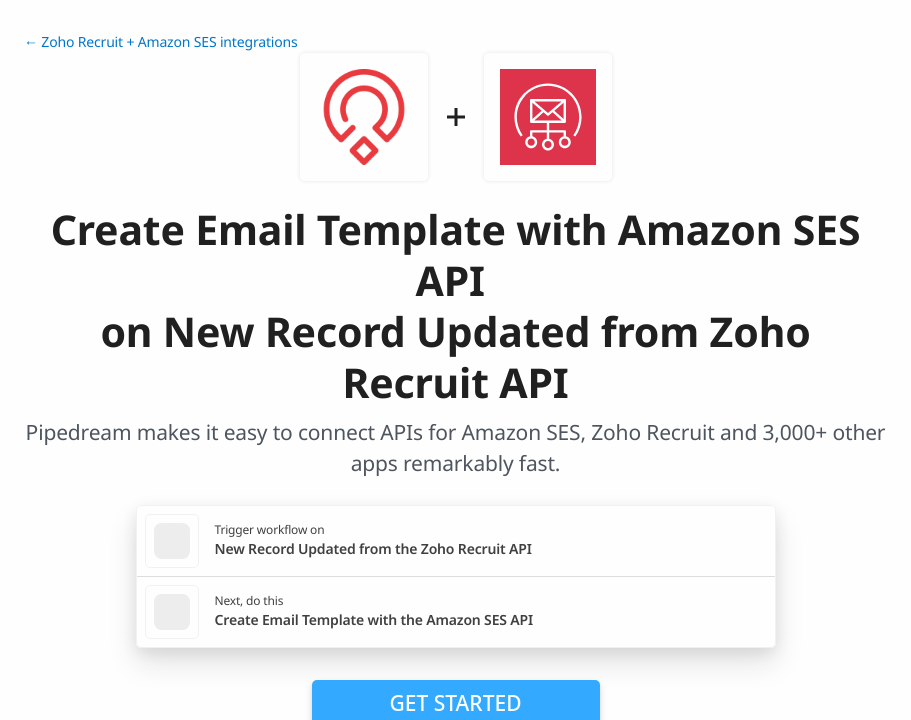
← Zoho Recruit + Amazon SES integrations (161, 42)
